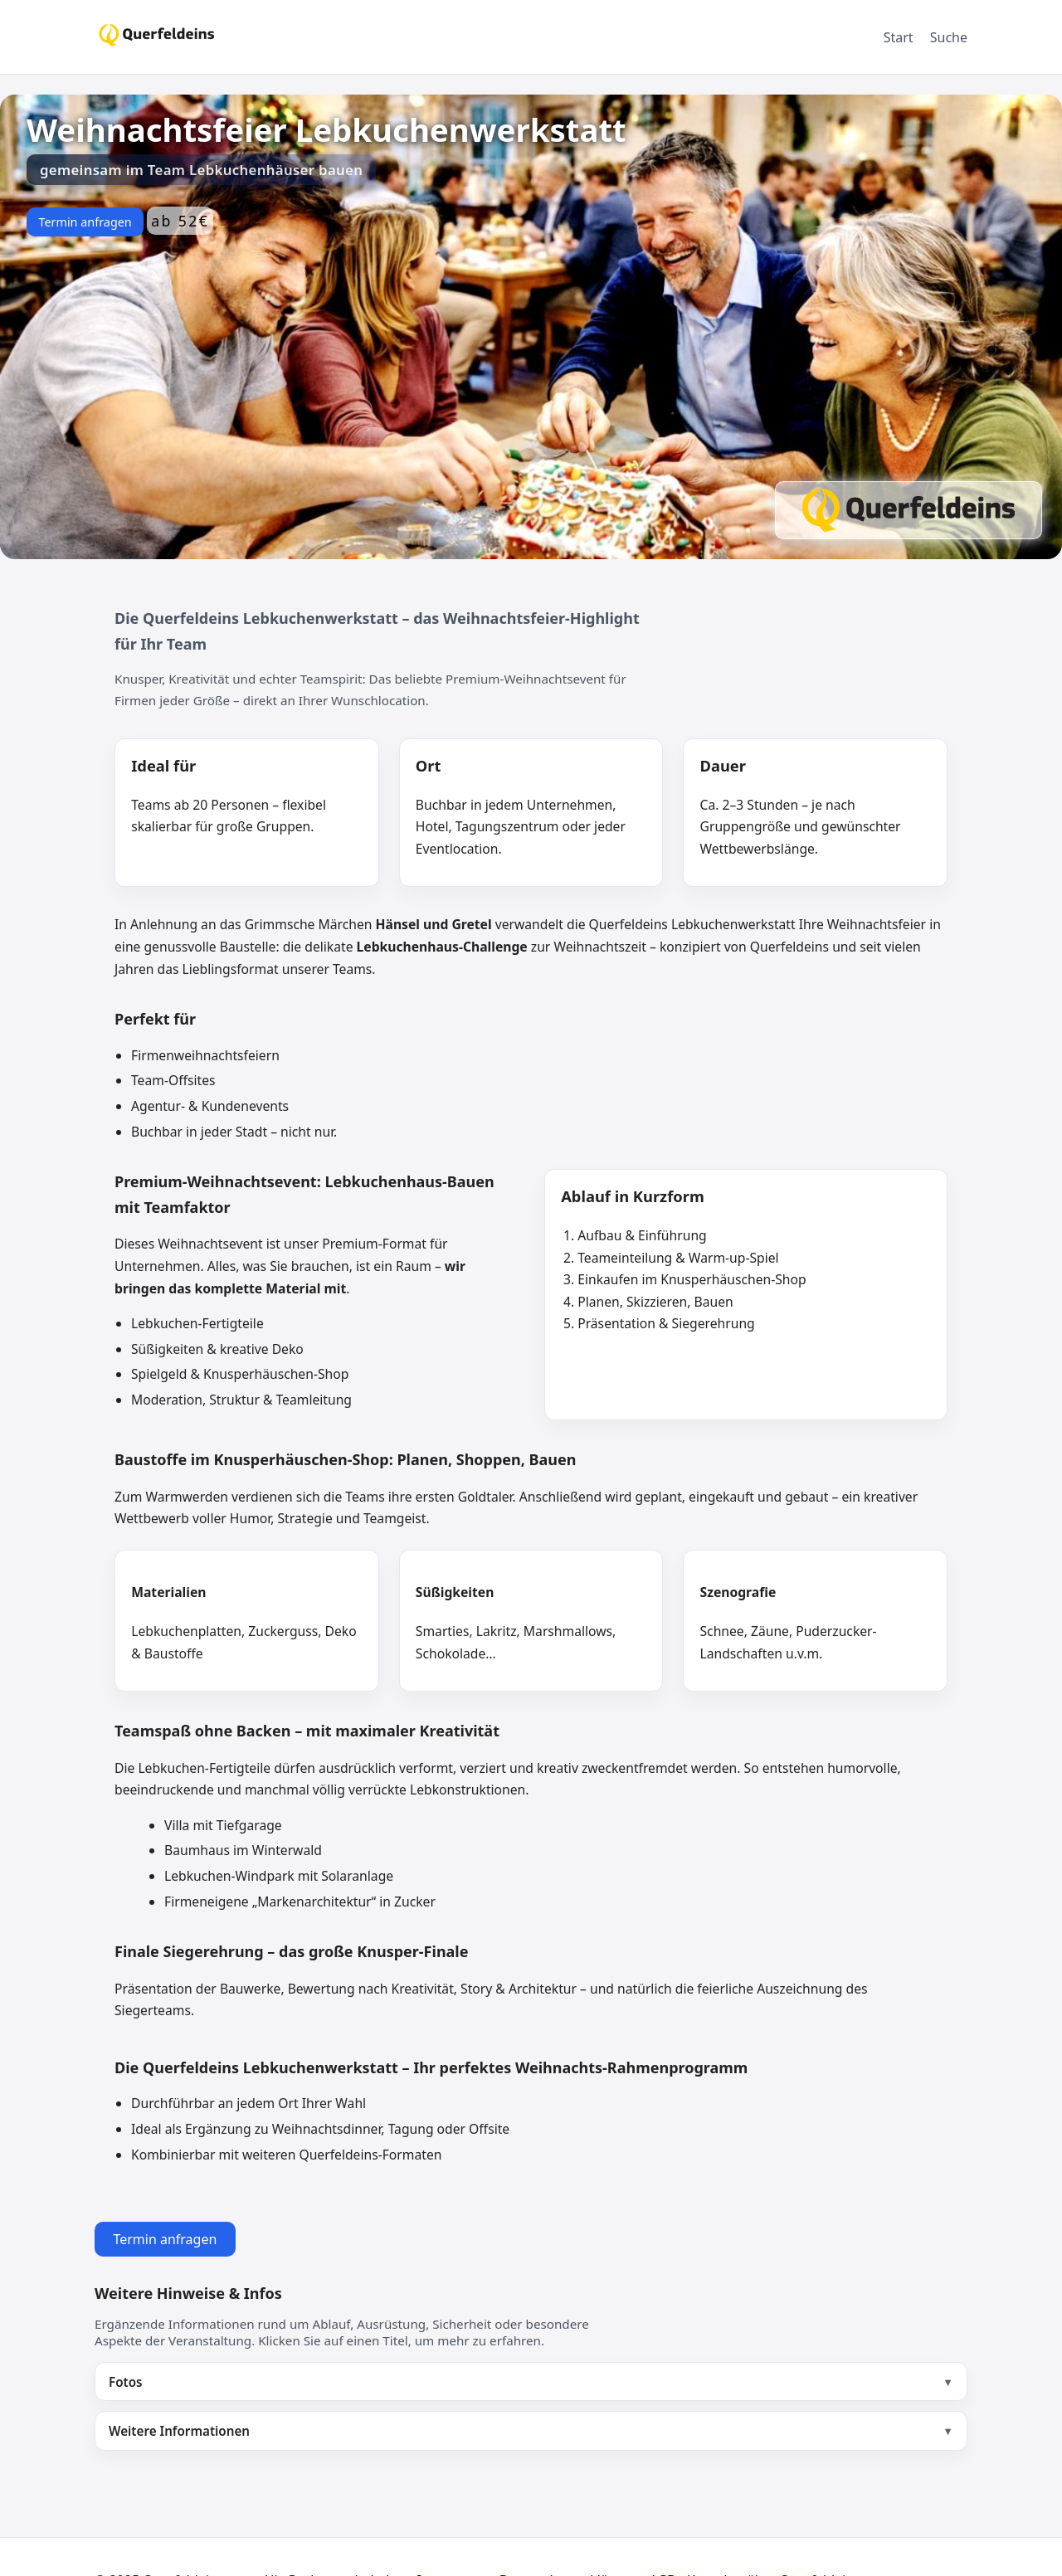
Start (898, 37)
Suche (948, 37)
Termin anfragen (84, 222)
